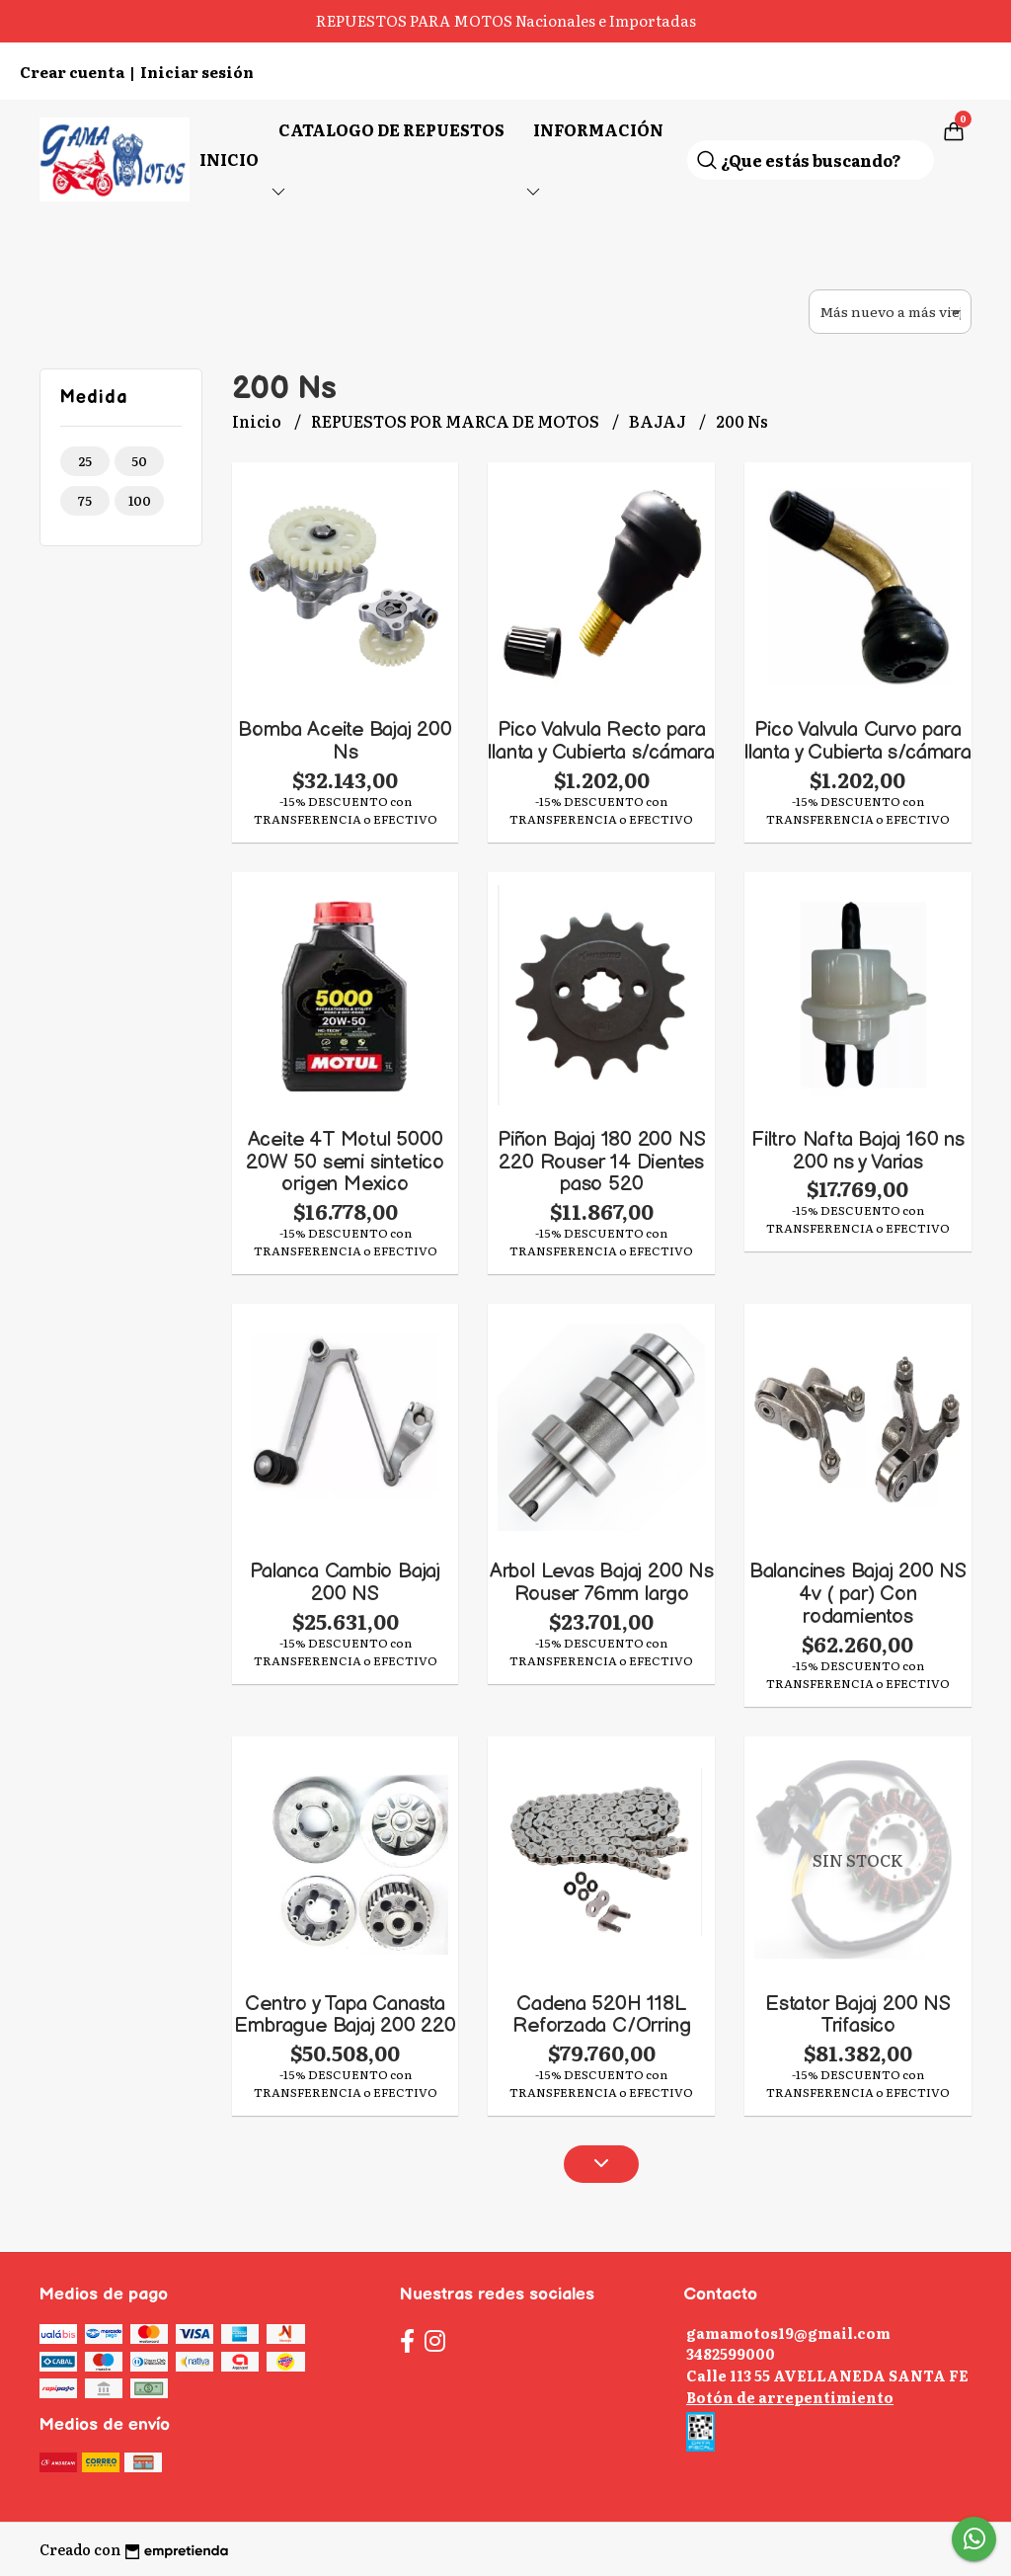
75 (85, 500)
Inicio (229, 159)
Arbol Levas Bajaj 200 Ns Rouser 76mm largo (602, 1582)
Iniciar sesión (197, 71)
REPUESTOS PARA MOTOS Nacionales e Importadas (506, 20)
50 (139, 460)
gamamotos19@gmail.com (788, 2332)
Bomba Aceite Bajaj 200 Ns (344, 741)
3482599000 (730, 2353)
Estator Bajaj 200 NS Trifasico (858, 2015)
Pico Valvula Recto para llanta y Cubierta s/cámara (601, 741)
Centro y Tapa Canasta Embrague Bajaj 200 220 (344, 2015)
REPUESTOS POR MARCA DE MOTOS (456, 421)
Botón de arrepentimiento (790, 2396)
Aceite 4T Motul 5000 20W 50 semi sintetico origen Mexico (345, 1162)
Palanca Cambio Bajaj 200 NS (345, 1582)
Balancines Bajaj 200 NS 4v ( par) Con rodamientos (858, 1594)
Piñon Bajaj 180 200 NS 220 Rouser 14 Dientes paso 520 (601, 1162)
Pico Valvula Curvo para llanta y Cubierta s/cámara (858, 741)
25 (85, 460)
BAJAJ (659, 421)
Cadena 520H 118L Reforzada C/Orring (601, 2015)
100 (139, 500)
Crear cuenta (72, 71)
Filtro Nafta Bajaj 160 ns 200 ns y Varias (858, 1150)
